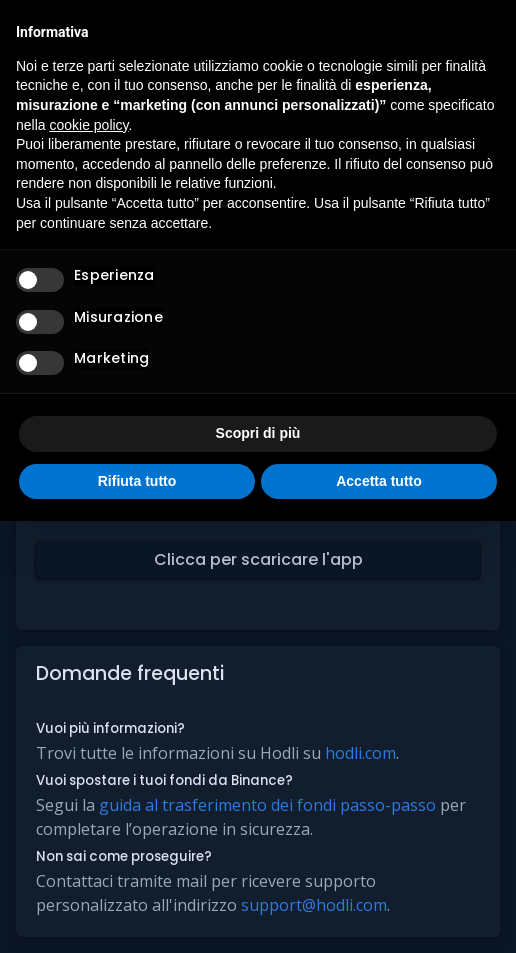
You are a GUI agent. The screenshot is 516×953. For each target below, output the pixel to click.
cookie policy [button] (88, 125)
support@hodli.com (314, 905)
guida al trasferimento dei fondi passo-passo (267, 805)
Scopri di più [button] (258, 433)
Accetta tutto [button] (379, 481)
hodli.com (360, 753)
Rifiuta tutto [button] (137, 481)
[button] (258, 560)
